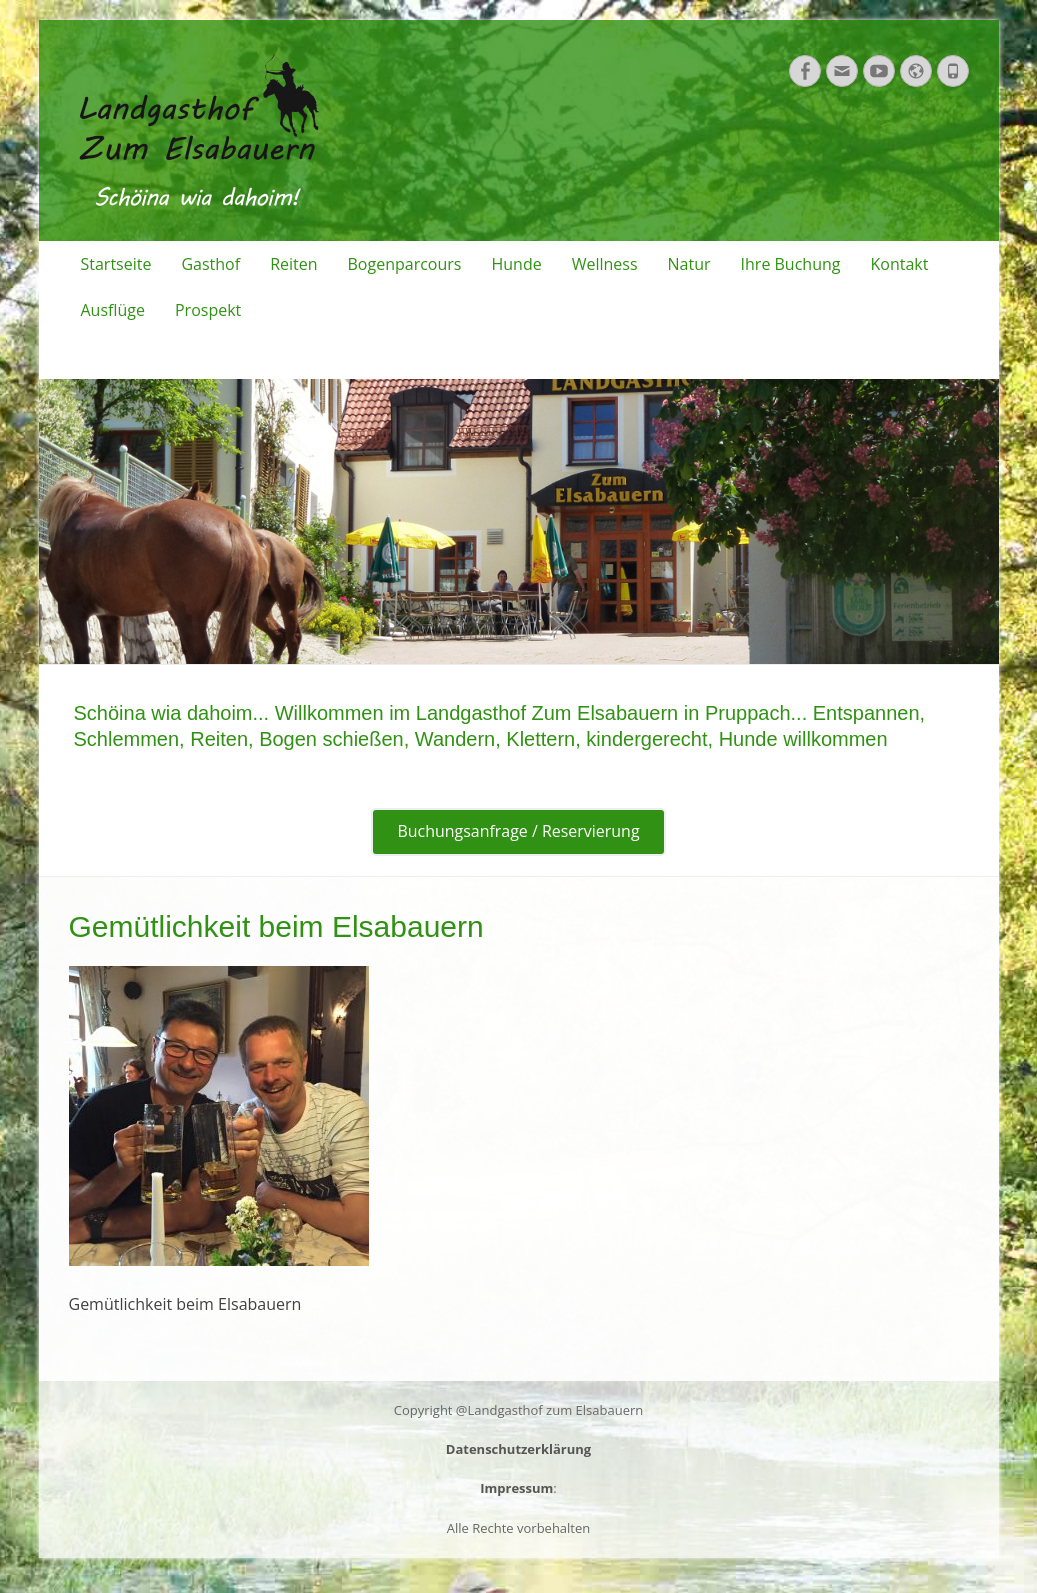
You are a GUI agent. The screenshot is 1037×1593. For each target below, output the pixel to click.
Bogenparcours (405, 264)
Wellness (605, 264)
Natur (689, 264)
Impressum (516, 1488)
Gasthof (210, 264)
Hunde (516, 264)
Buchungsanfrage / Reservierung (518, 832)
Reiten (293, 264)
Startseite (116, 264)
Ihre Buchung (791, 264)
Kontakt (899, 264)
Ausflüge (113, 310)
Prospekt (208, 310)
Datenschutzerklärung (518, 1449)
